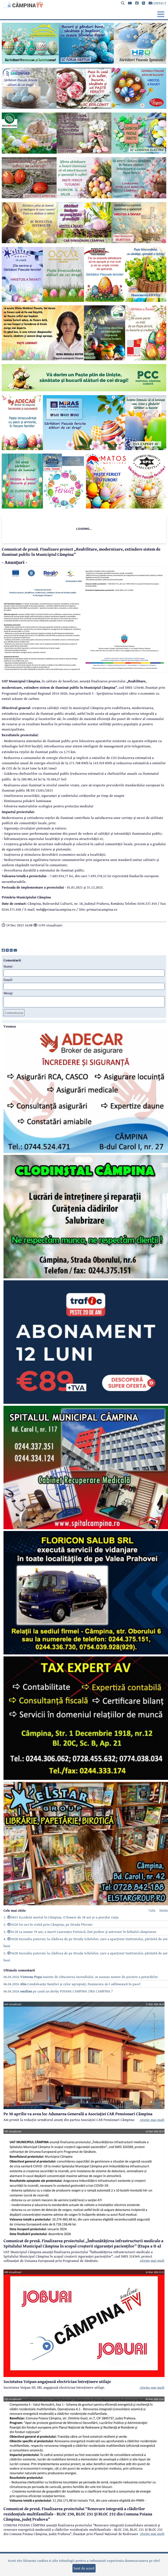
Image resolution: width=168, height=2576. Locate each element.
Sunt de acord (84, 2568)
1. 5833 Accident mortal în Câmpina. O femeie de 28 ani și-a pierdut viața (61, 1917)
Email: (8, 979)
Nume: (8, 966)
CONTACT (157, 3)
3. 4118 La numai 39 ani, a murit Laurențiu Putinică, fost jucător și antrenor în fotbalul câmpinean (80, 1931)
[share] (3, 950)
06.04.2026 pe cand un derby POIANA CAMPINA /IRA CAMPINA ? (58, 1991)
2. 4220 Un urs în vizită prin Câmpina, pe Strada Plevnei (48, 1924)
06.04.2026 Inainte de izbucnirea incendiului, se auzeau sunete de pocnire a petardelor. (81, 1976)
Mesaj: (8, 993)
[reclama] (84, 62)
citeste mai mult (152, 2119)
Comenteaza (14, 1012)
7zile (152, 1910)
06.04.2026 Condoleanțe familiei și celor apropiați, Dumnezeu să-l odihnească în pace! (72, 1984)
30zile (163, 1910)
